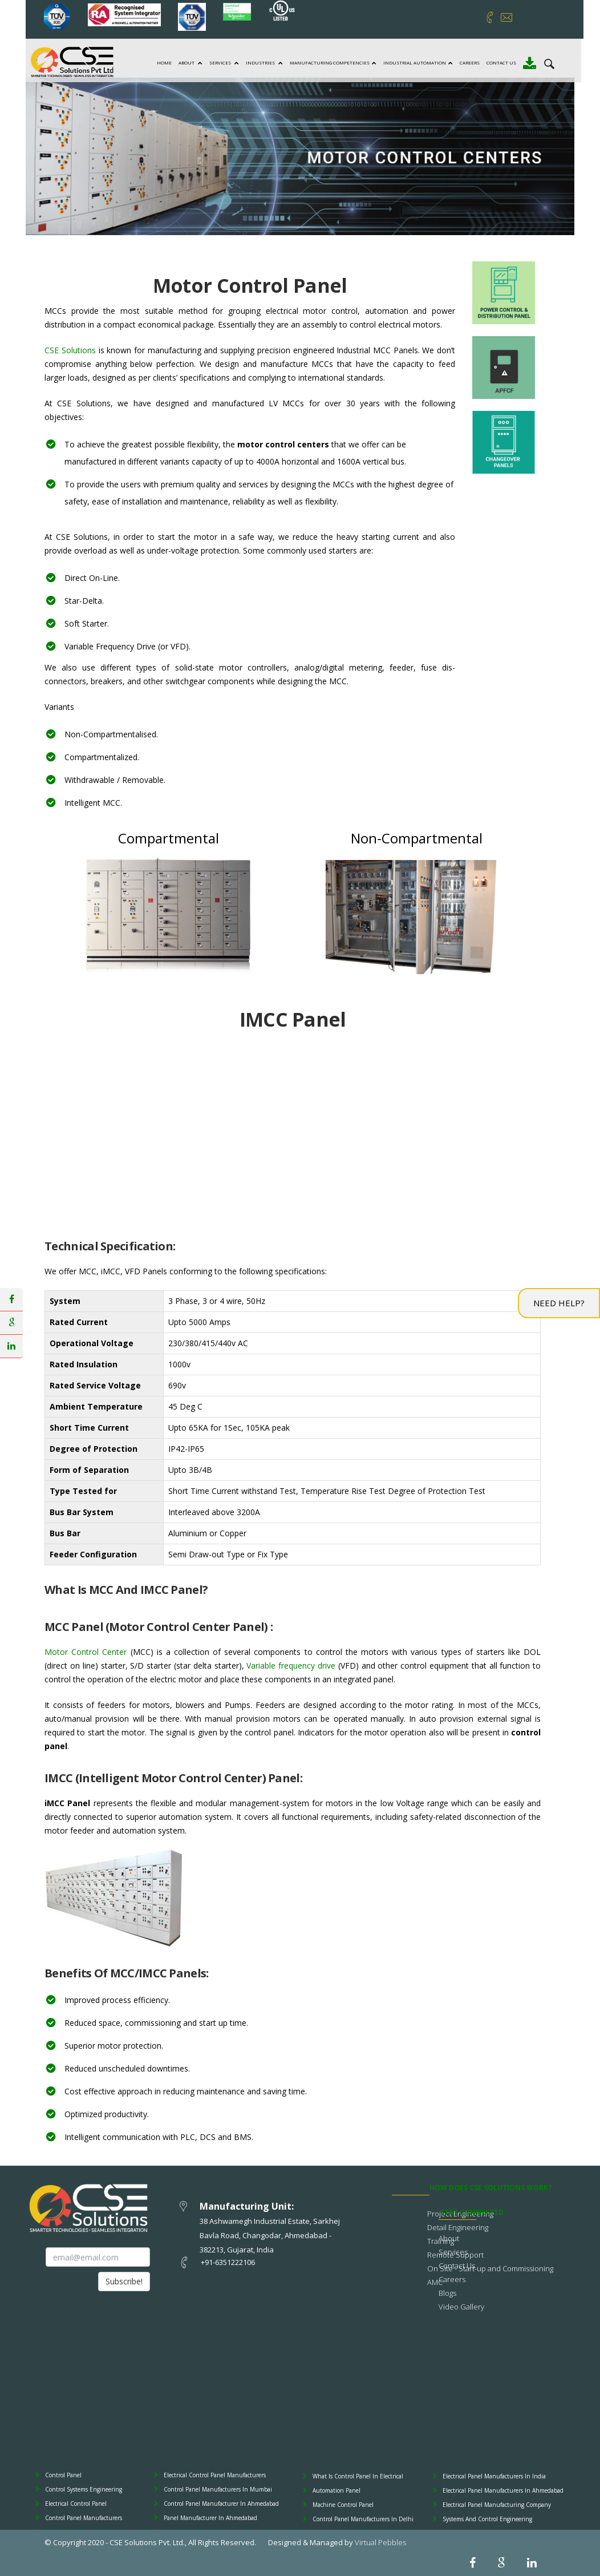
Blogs (447, 2293)
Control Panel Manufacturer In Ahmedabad (221, 2504)
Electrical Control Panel (76, 2504)
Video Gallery (461, 2307)
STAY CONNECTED (472, 2212)
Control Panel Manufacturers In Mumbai (218, 2489)
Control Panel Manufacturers (83, 2518)
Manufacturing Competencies (331, 62)
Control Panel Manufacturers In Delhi (363, 2519)
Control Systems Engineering (83, 2489)
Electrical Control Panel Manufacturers (215, 2475)
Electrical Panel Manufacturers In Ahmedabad (503, 2490)
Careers (468, 62)
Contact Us (499, 62)
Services (222, 62)
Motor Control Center (85, 1651)
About (189, 62)
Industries (262, 62)
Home (162, 62)
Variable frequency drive (290, 1665)
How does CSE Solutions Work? (490, 2188)
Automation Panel (336, 2490)
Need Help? (559, 1303)
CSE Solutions (70, 350)
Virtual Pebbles (380, 2542)
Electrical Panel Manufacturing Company (497, 2505)
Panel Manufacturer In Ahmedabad (210, 2518)
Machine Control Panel (343, 2505)
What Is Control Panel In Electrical (358, 2476)
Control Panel (63, 2475)
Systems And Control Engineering (487, 2519)
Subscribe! (124, 2281)
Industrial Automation (416, 62)
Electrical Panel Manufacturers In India (494, 2476)
